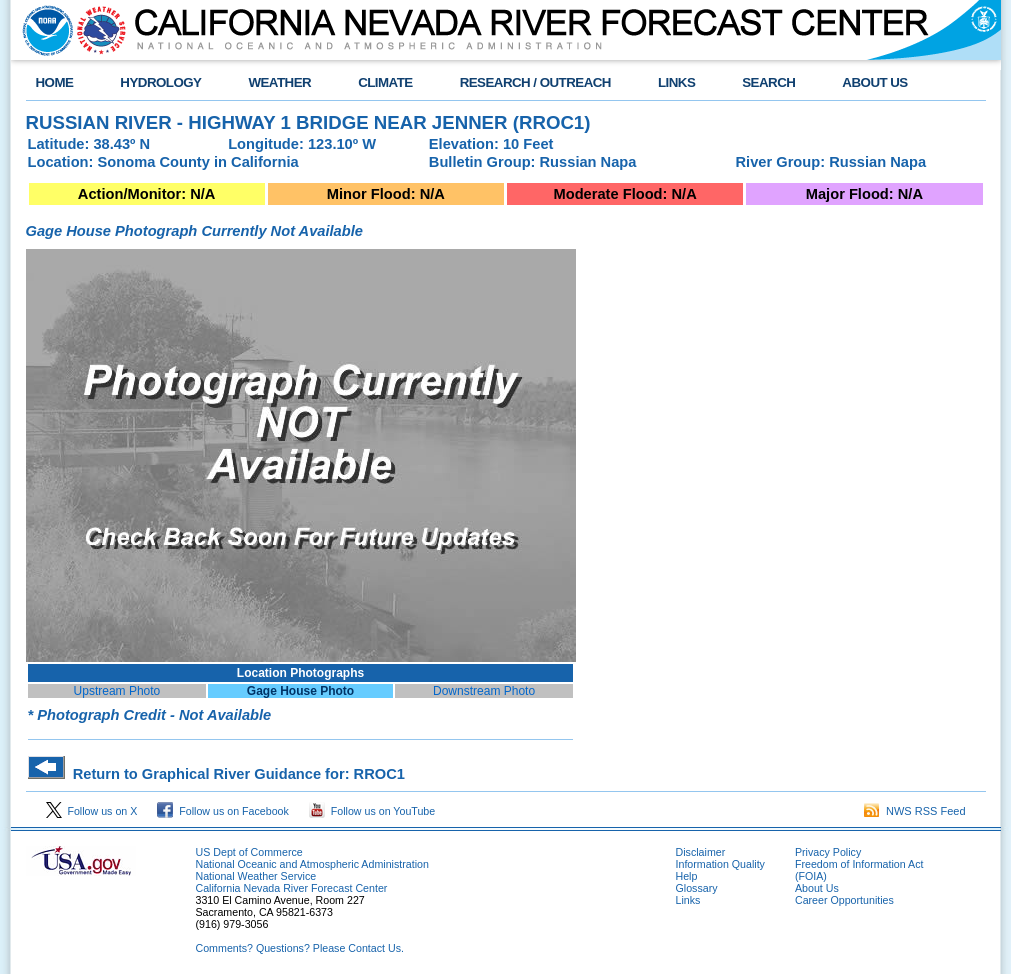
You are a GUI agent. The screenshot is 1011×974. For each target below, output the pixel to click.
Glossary (697, 888)
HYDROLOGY (160, 82)
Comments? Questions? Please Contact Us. (300, 948)
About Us (817, 888)
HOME (55, 82)
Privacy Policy (828, 852)
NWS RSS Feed (915, 811)
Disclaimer (701, 852)
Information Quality (720, 864)
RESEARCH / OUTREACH (535, 82)
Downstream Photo (484, 691)
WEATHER (279, 82)
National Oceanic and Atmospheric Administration (312, 864)
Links (688, 900)
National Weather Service (256, 876)
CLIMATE (385, 82)
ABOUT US (874, 82)
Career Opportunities (844, 900)
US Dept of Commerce (249, 852)
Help (687, 876)
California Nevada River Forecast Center (292, 888)
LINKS (676, 82)
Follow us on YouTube (372, 811)
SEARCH (768, 82)
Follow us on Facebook (223, 811)
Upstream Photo (117, 691)
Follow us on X (92, 811)
